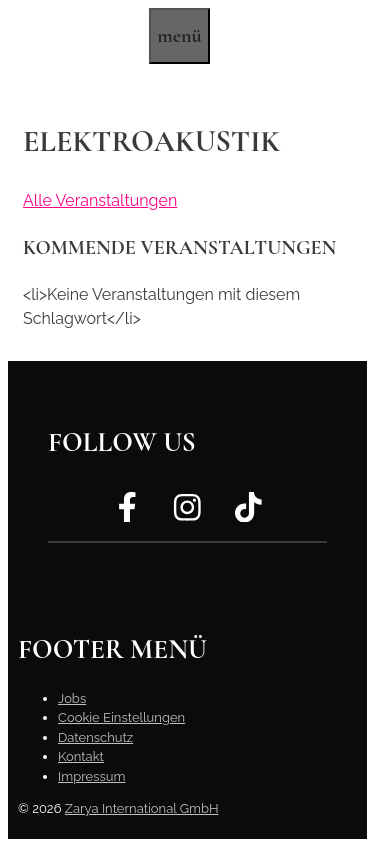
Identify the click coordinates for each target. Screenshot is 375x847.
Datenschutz (95, 737)
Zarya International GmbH (142, 808)
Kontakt (81, 756)
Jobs (72, 698)
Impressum (91, 776)
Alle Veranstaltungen (100, 200)
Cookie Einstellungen (121, 717)
